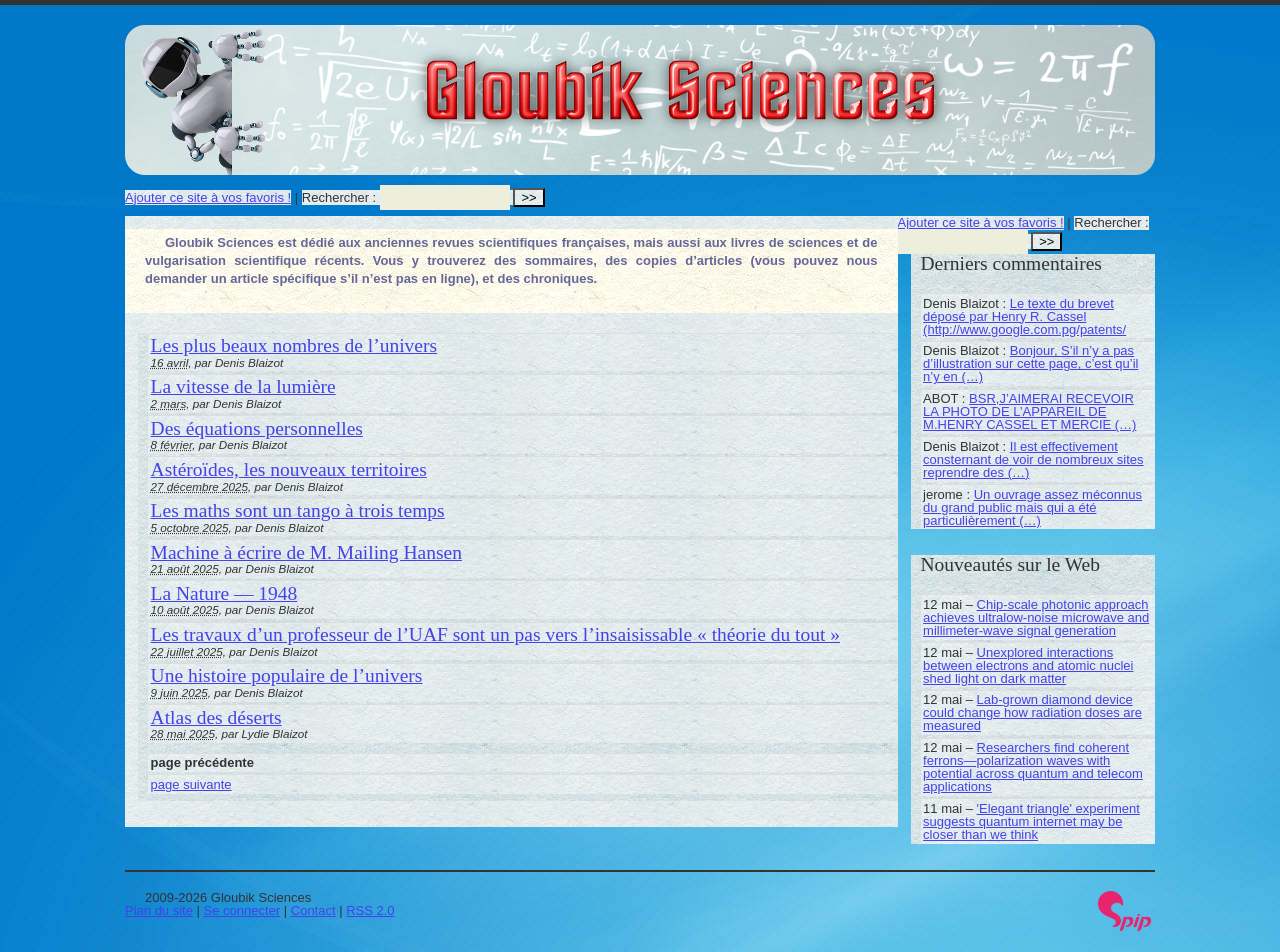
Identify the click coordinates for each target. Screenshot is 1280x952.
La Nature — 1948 (224, 593)
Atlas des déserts (216, 717)
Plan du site (159, 910)
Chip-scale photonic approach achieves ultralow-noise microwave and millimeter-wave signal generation (1036, 617)
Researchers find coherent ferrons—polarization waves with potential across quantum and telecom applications (1033, 767)
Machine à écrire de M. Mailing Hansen (306, 552)
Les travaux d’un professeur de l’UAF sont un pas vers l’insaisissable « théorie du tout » (495, 634)
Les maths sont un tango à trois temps (298, 510)
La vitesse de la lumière (243, 386)
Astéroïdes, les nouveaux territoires (289, 469)
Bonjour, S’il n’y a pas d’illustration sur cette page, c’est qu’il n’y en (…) (1030, 363)
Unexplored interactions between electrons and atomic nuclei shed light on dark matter (1028, 665)
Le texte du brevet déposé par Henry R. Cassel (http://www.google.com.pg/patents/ (1024, 316)
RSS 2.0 (370, 910)
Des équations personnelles (257, 428)
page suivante (191, 784)
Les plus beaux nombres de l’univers (294, 345)
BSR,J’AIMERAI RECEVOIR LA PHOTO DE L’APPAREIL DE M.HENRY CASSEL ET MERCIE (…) (1029, 411)
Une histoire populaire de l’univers (287, 675)
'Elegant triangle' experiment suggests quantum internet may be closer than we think (1031, 821)
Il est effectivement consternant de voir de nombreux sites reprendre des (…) (1033, 459)
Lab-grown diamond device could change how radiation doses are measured (1032, 712)
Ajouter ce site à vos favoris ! (208, 197)
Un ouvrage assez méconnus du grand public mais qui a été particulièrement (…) (1032, 507)
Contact (313, 910)
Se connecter (242, 910)
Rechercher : (339, 197)
